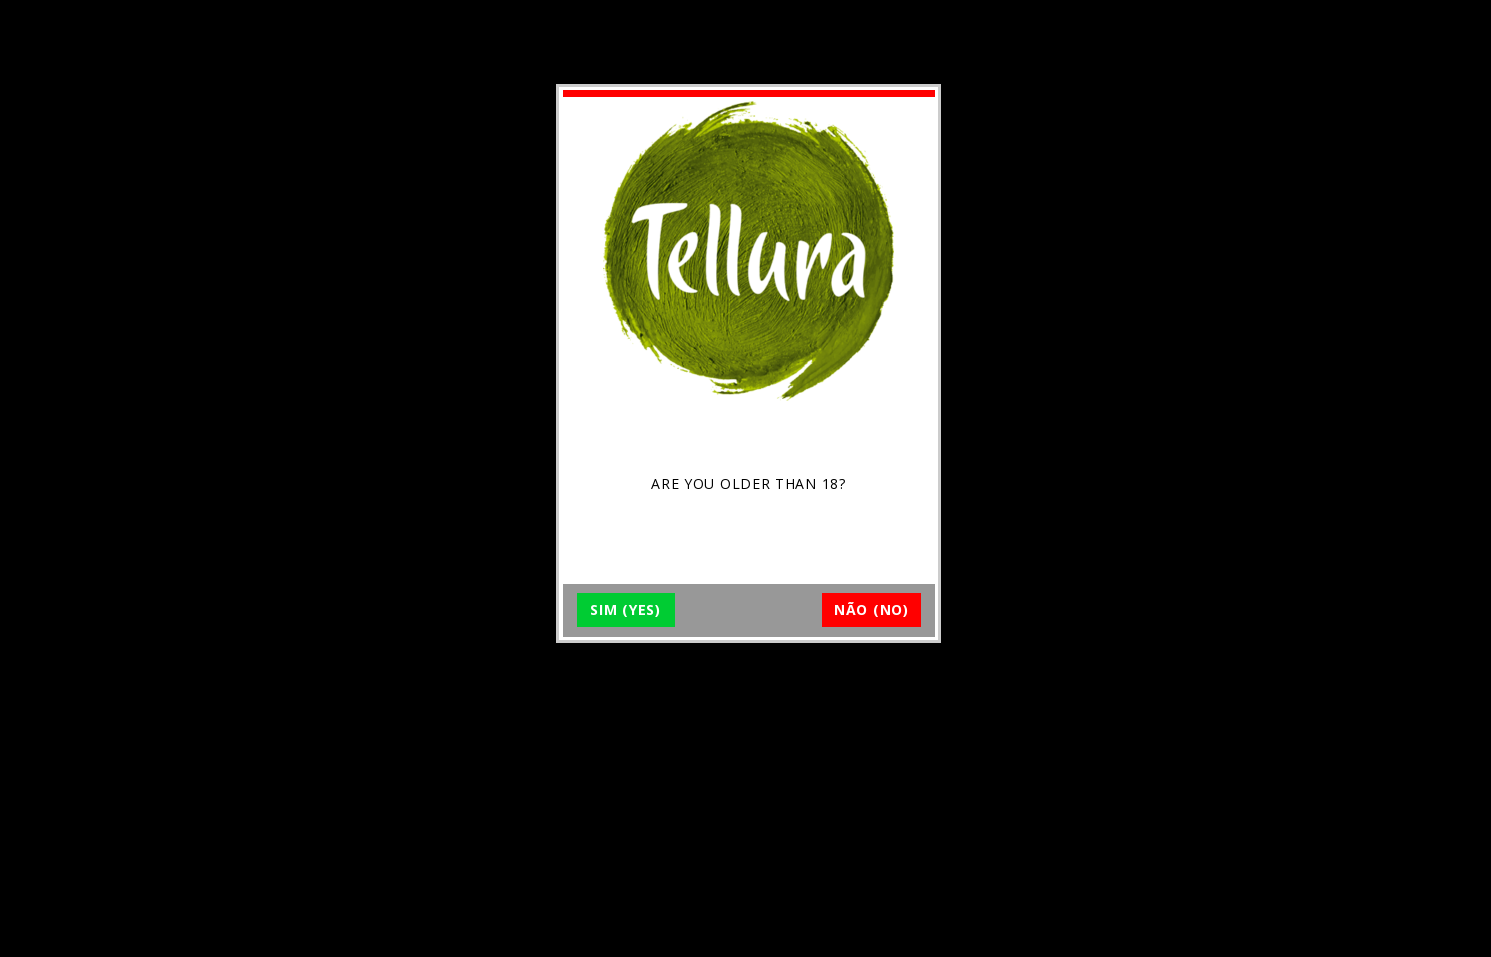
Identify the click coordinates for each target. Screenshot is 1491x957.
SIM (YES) (625, 609)
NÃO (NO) (871, 609)
